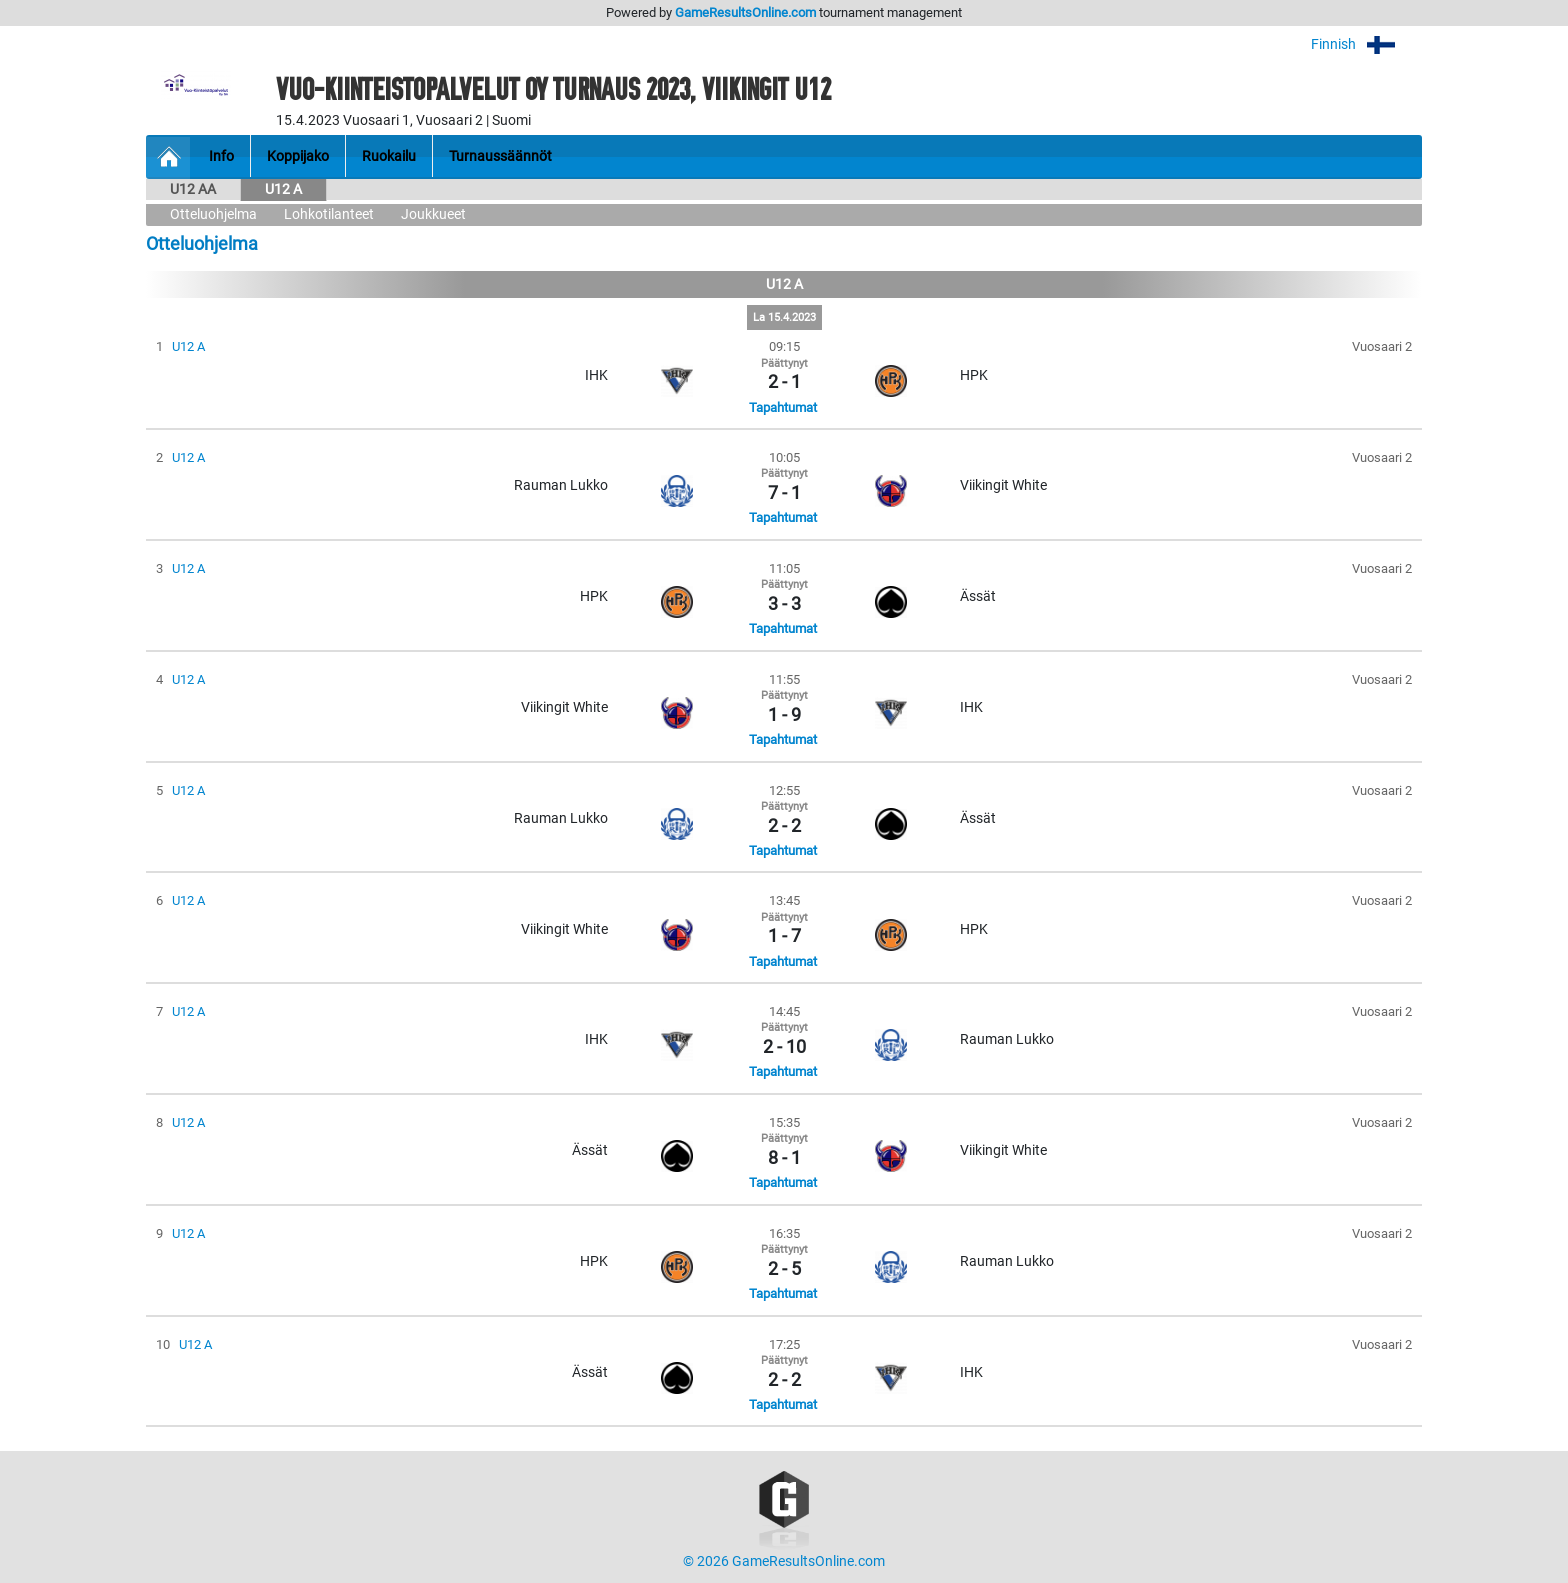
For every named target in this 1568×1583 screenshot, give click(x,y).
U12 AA (193, 189)
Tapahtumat (783, 407)
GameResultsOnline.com (745, 12)
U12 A (283, 189)
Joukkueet (433, 214)
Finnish (1366, 44)
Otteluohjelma (213, 214)
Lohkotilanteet (329, 214)
